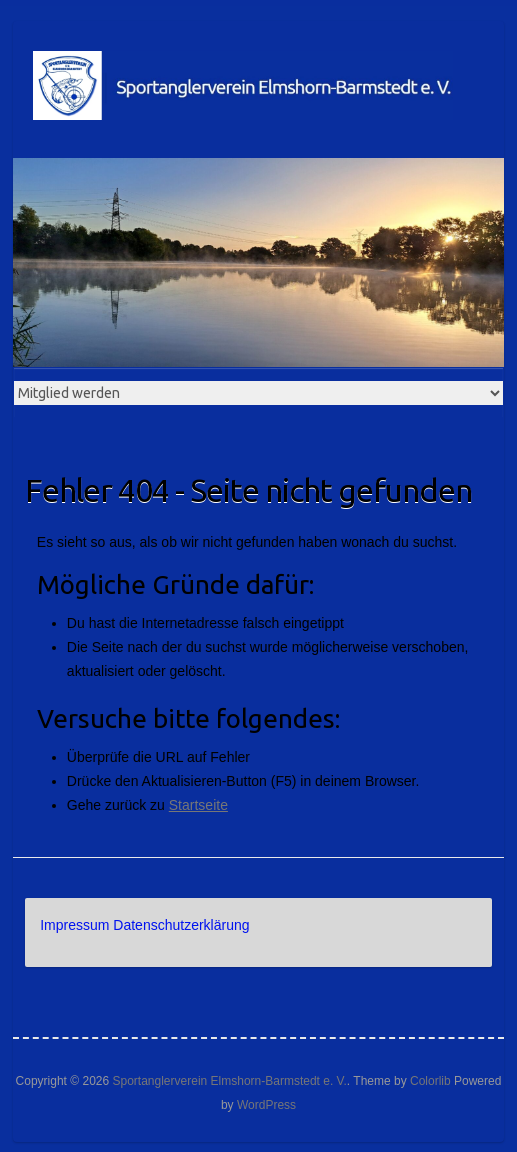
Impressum (74, 925)
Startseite (198, 805)
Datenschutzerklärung (181, 925)
